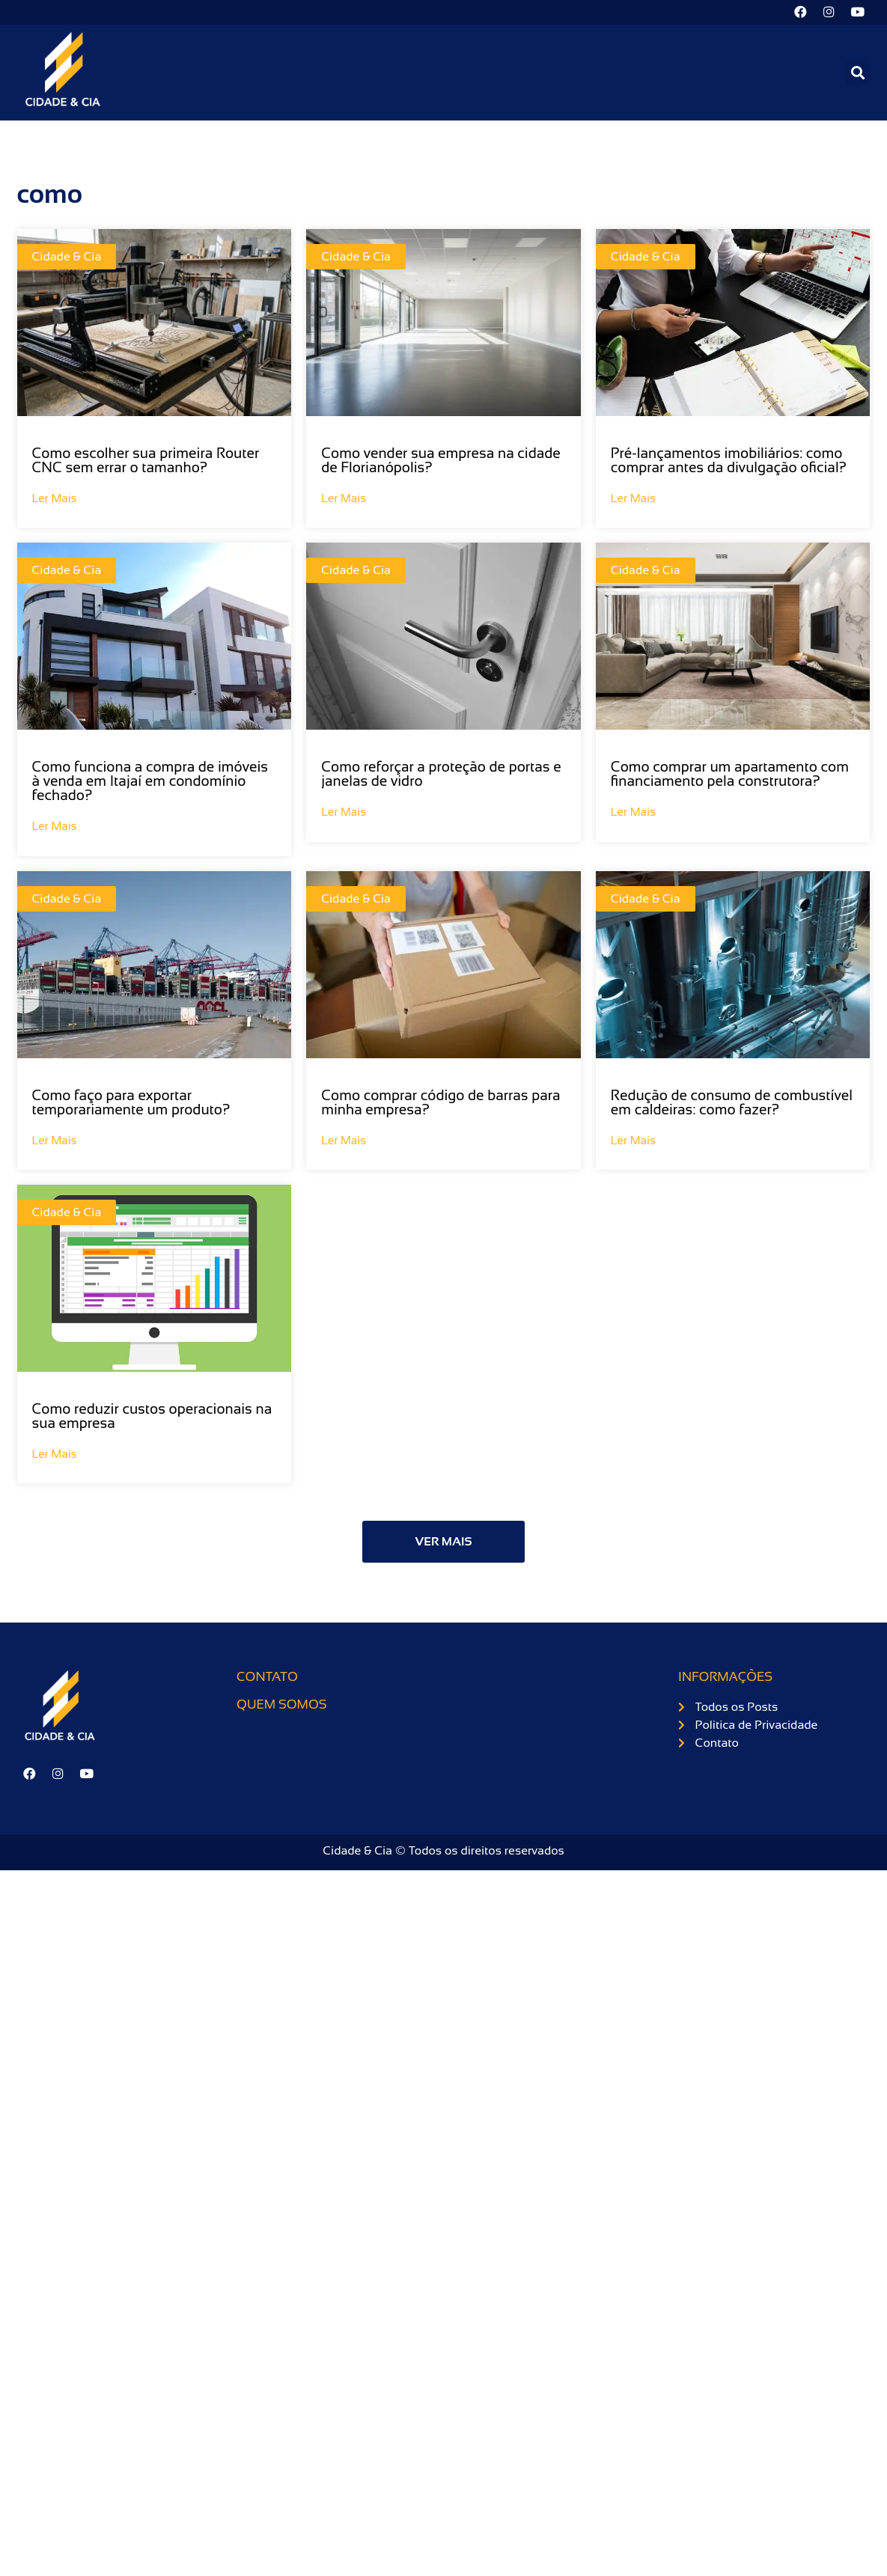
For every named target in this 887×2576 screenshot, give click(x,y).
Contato (267, 1678)
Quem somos (281, 1706)
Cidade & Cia (67, 258)
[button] (858, 74)
